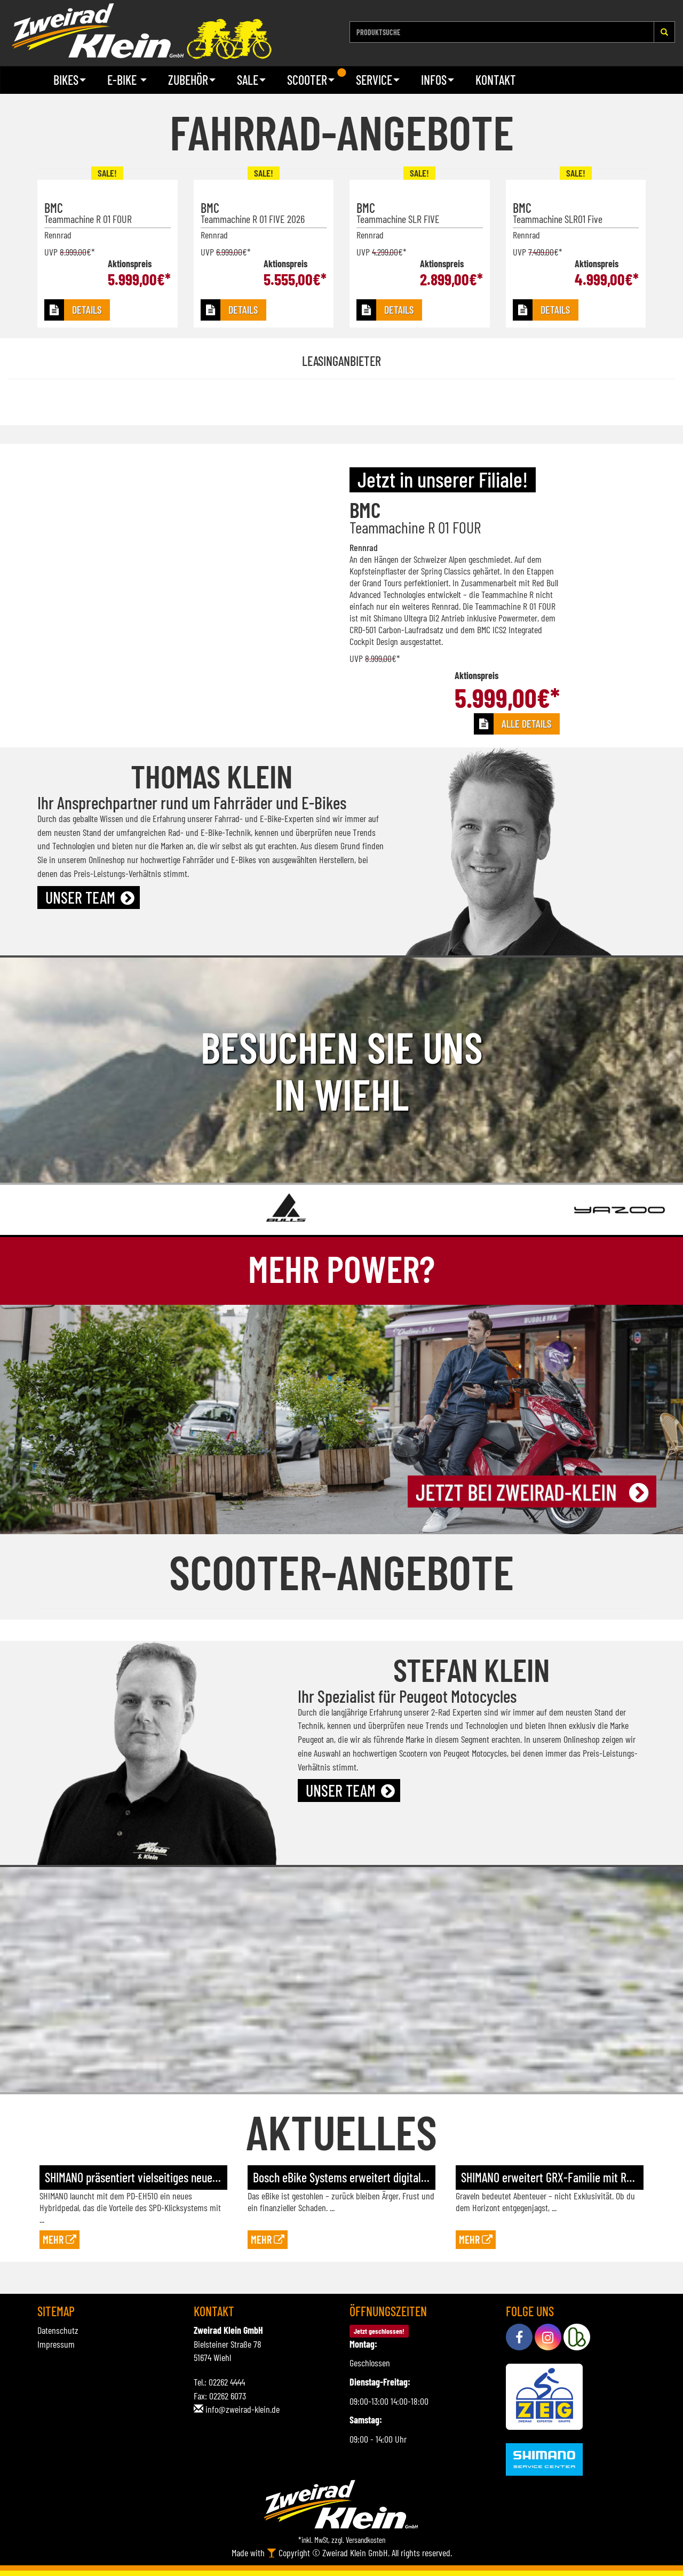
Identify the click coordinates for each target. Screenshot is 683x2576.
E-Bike (127, 79)
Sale (251, 79)
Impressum (56, 2344)
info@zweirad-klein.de (242, 2409)
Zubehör (192, 79)
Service (378, 79)
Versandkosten (365, 2540)
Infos (437, 79)
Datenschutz (57, 2330)
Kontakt (495, 79)
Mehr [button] (59, 2239)
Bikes (69, 79)
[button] (77, 310)
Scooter (311, 79)
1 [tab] (341, 73)
